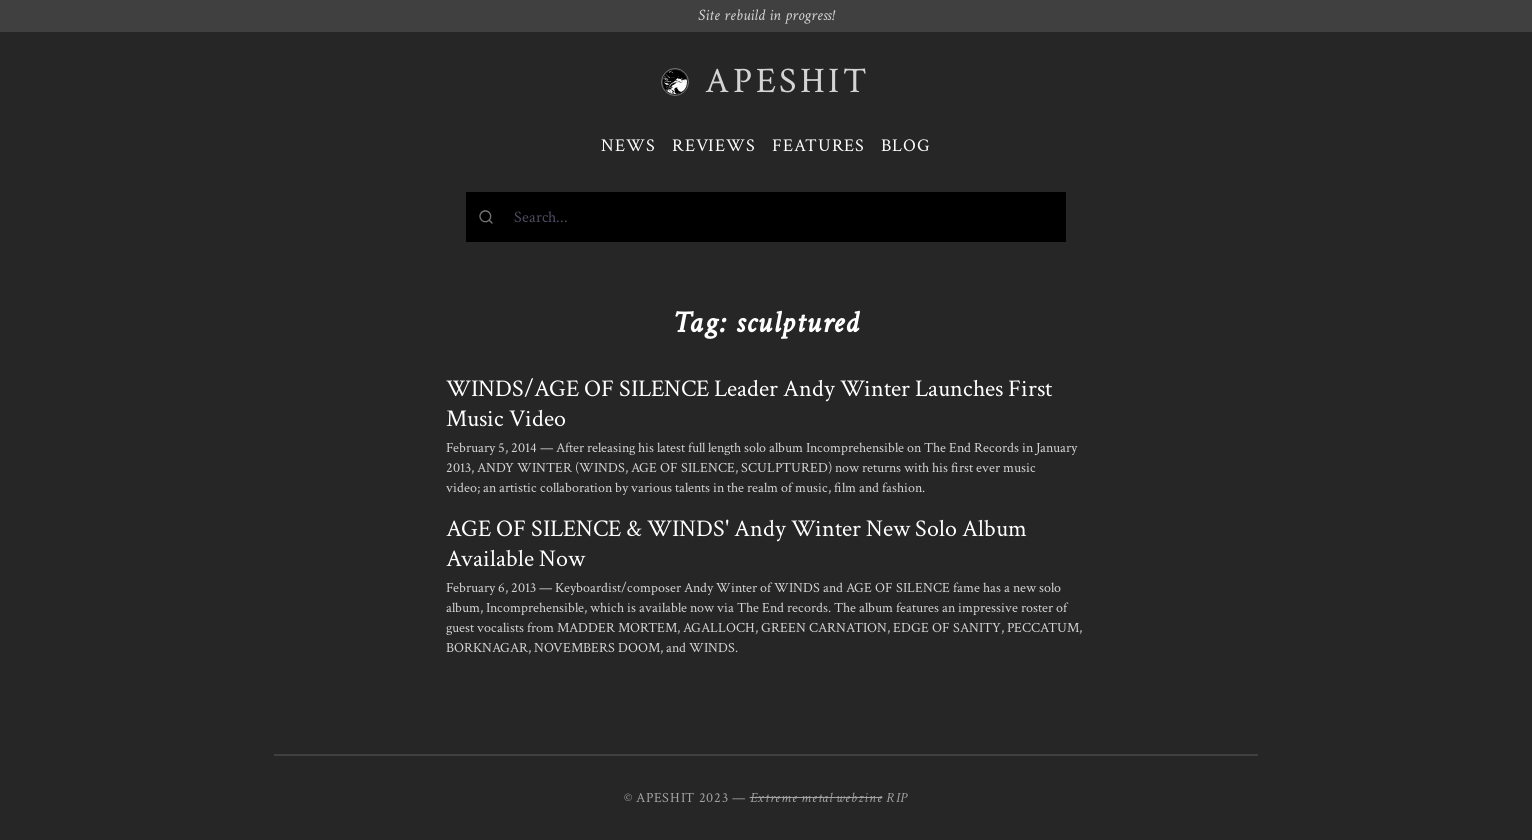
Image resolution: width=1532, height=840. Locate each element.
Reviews (714, 145)
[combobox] (766, 217)
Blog (906, 145)
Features (818, 145)
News (628, 145)
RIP (897, 798)
